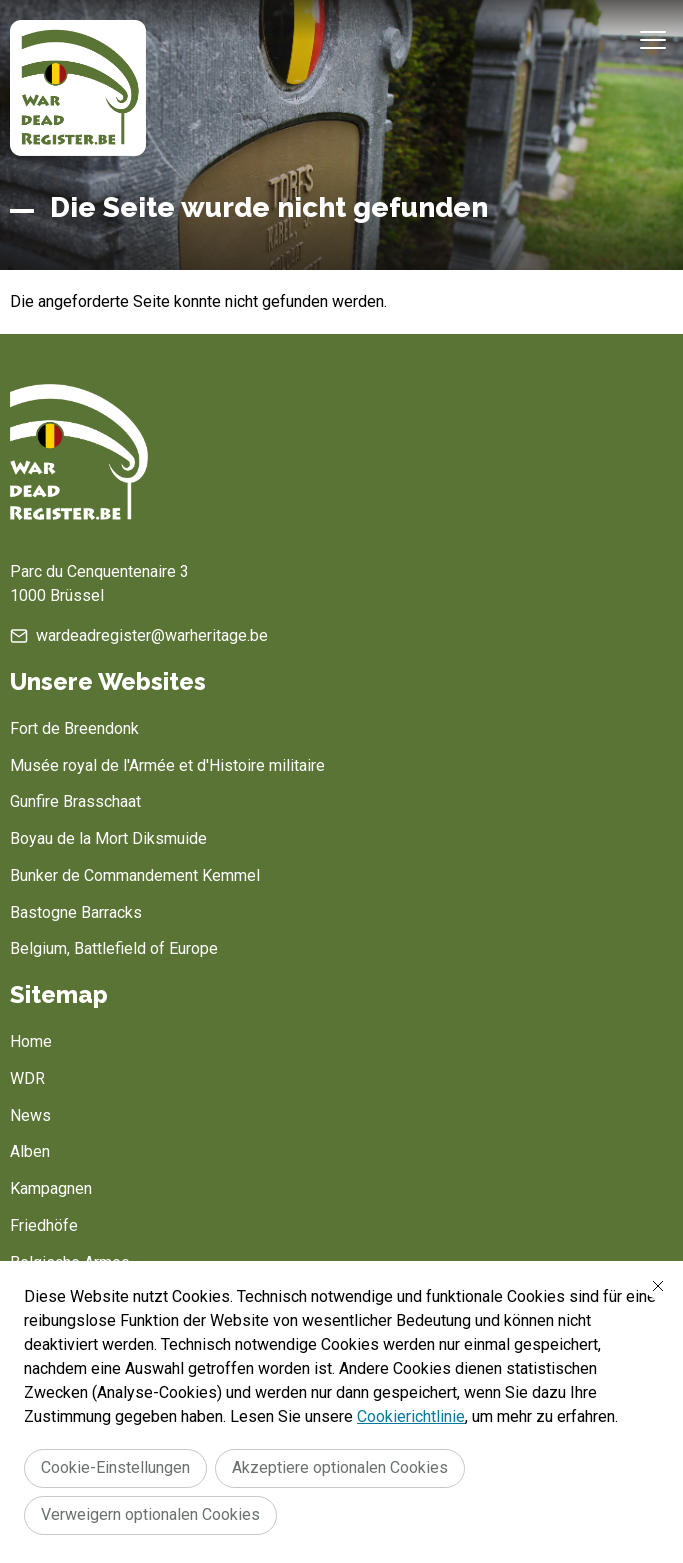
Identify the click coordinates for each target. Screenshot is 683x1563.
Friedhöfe (44, 1225)
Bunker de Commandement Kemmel (135, 875)
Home (31, 1041)
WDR (27, 1078)
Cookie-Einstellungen (115, 1467)
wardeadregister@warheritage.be (152, 635)
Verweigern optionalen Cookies (150, 1514)
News (30, 1115)
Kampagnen (51, 1188)
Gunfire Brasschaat (75, 801)
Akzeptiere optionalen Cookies (340, 1467)
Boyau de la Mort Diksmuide (108, 838)
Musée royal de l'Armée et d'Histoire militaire (167, 765)
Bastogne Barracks (76, 912)
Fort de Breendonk (74, 728)
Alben (30, 1151)
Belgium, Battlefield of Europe (114, 948)
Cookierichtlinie (411, 1416)
